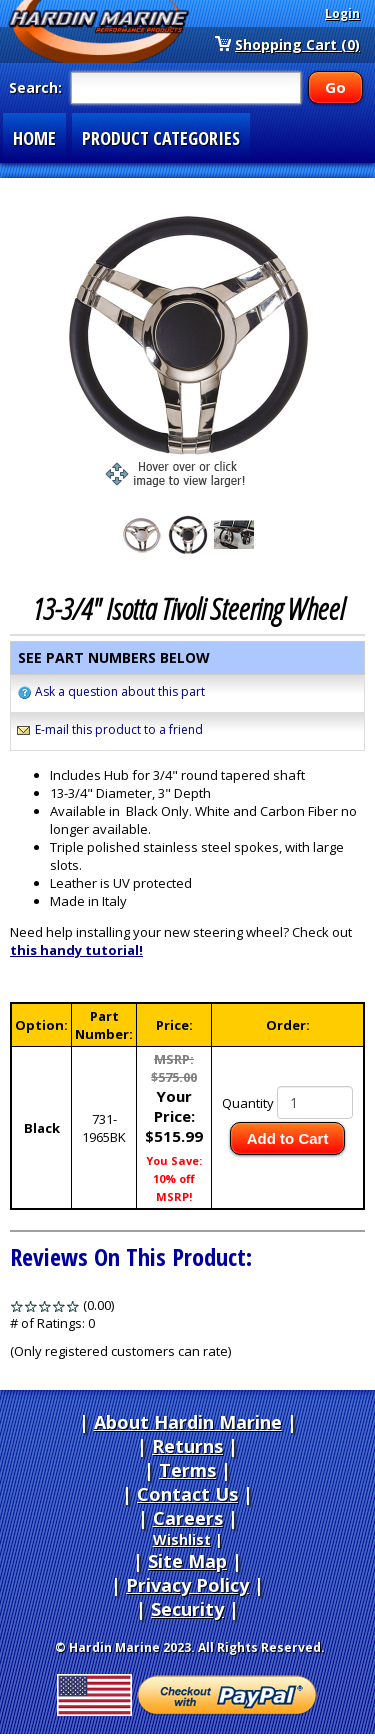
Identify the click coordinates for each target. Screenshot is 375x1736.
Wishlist (182, 1539)
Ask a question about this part (120, 691)
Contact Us (187, 1494)
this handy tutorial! (76, 950)
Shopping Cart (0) (297, 44)
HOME (34, 138)
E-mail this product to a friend (119, 729)
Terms (187, 1470)
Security (187, 1609)
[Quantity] (315, 1102)
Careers (188, 1518)
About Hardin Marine (188, 1422)
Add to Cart (288, 1138)
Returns (187, 1446)
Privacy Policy (187, 1585)
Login (342, 13)
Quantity (248, 1103)
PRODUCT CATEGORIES (161, 138)
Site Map (187, 1561)
